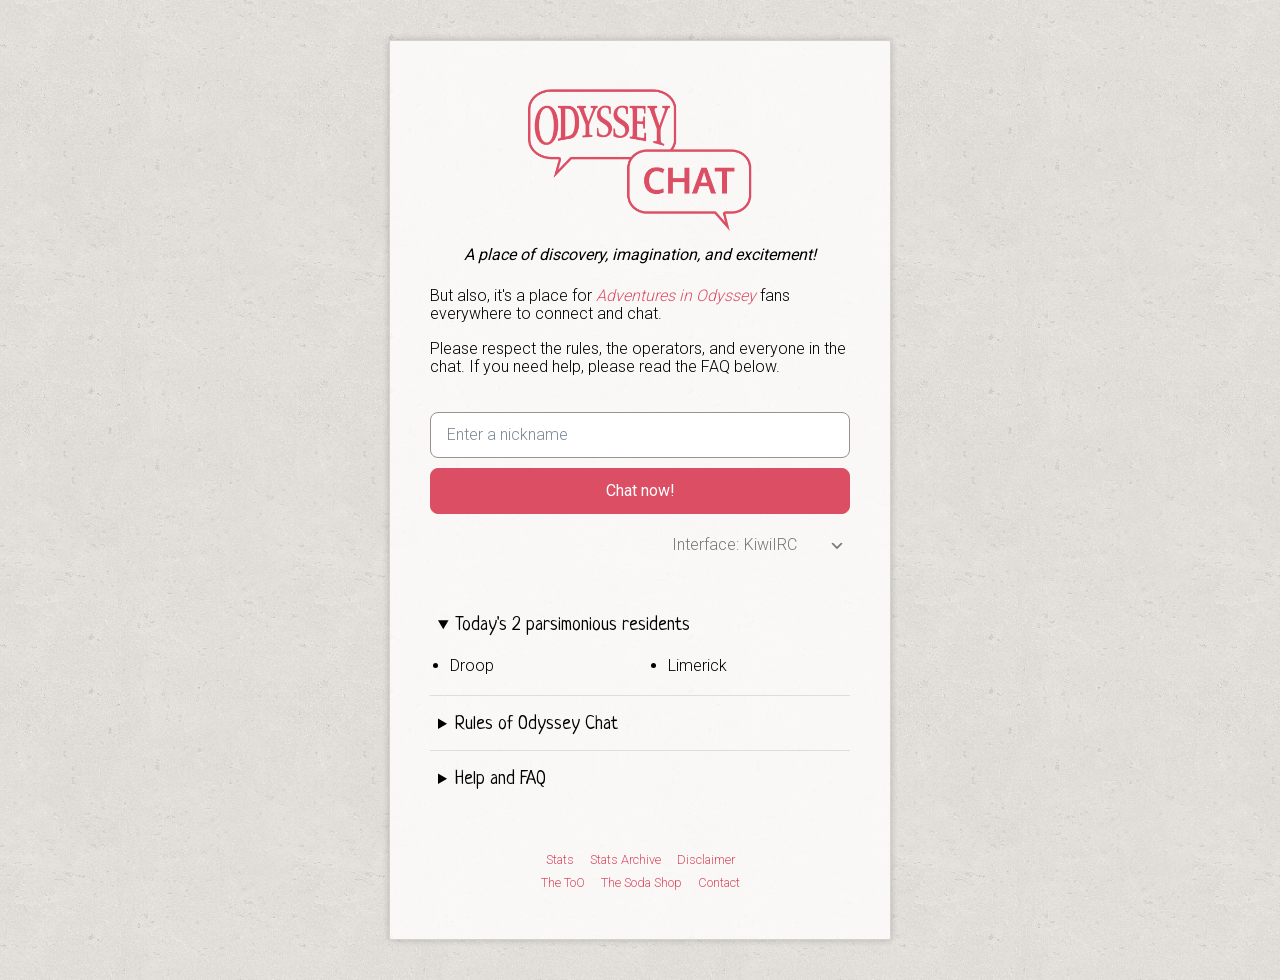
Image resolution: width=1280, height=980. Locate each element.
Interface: (705, 544)
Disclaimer (706, 860)
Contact (719, 883)
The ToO (563, 883)
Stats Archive (625, 860)
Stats (560, 860)
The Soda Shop (641, 883)
